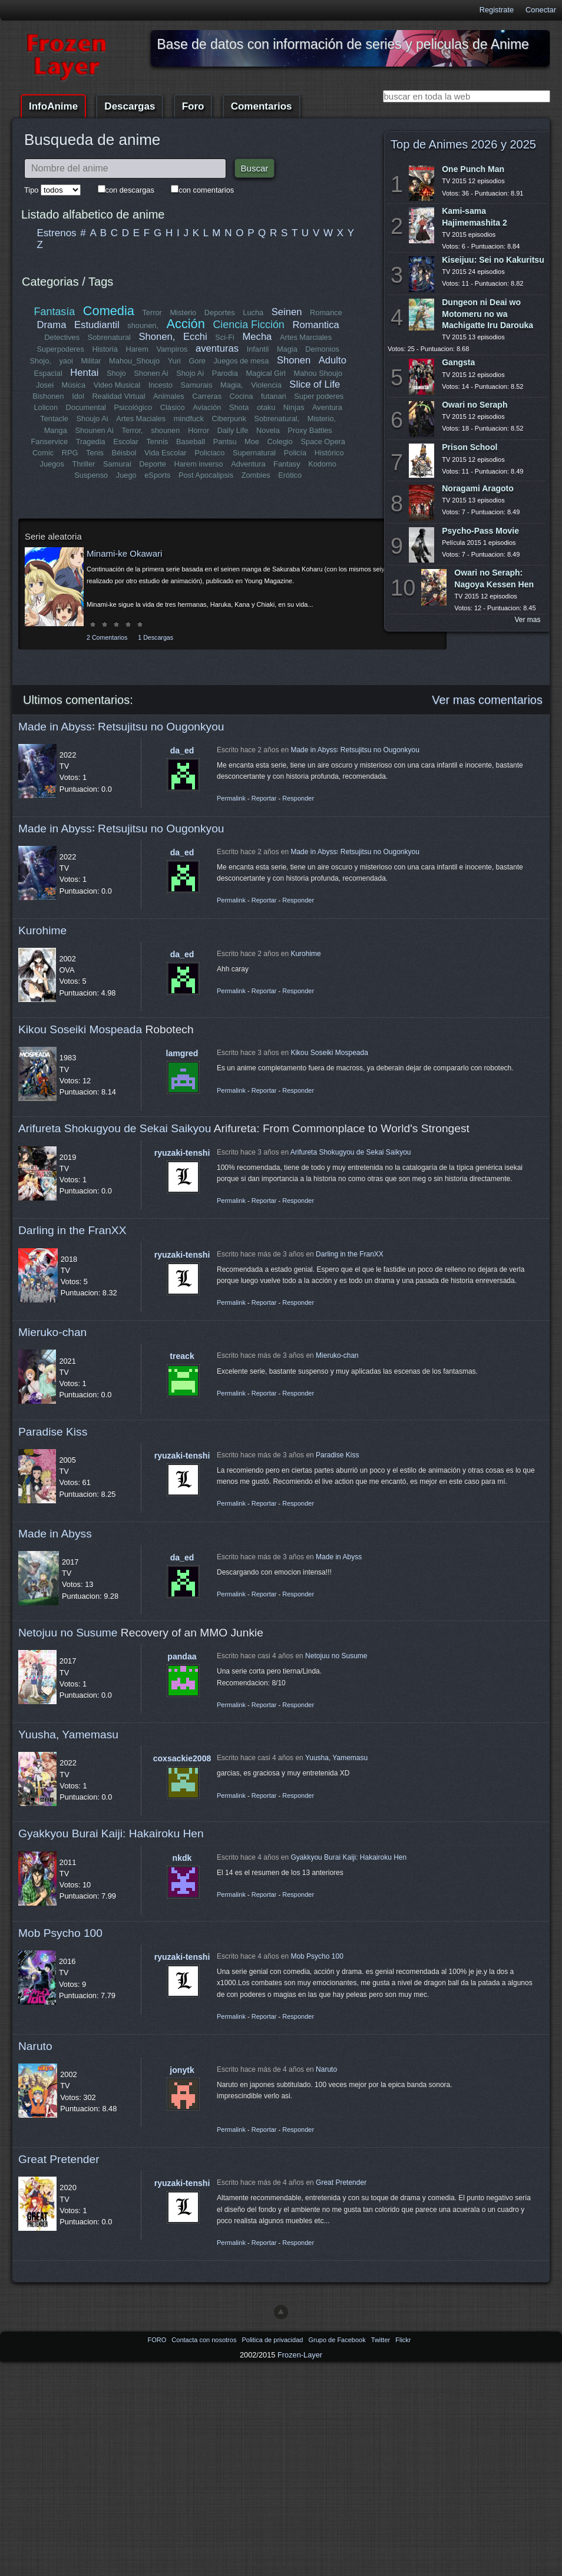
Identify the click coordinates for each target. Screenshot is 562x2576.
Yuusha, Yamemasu (68, 1734)
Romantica (315, 324)
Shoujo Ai (92, 418)
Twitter (381, 2339)
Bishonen (48, 396)
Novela (268, 430)
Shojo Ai (190, 373)
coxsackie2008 (182, 1758)
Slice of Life (314, 384)
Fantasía (54, 312)
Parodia (225, 373)
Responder (298, 798)
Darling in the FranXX (72, 1230)
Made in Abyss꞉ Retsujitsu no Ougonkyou (121, 726)
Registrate (497, 9)
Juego (126, 475)
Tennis (157, 441)
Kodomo (322, 463)
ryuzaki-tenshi (182, 1153)
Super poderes (318, 396)
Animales (168, 396)
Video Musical (117, 385)
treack (182, 1356)
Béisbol (123, 452)
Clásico (172, 407)
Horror (198, 430)
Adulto (332, 360)
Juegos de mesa (241, 360)
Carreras (207, 396)
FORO (157, 2339)
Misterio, (321, 418)
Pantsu (224, 441)
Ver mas (528, 620)
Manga (55, 430)
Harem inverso (198, 463)
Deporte (153, 463)
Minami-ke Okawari (124, 553)
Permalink (231, 798)
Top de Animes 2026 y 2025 (463, 144)
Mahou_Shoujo (135, 360)
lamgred (182, 1053)
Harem (136, 349)
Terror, (132, 430)
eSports (157, 475)
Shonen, (157, 336)
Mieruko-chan (52, 1332)
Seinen (287, 312)
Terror (151, 312)
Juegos (52, 463)
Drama (52, 324)
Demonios (322, 349)
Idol (78, 396)
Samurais (196, 385)
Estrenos (57, 233)
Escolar (125, 441)
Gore (197, 360)
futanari (273, 396)
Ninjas (294, 407)
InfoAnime (53, 106)
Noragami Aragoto (478, 488)
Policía (295, 452)
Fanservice (49, 441)
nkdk (182, 1858)
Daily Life (233, 430)
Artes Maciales (141, 418)
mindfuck (188, 418)
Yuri (174, 360)
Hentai (84, 372)
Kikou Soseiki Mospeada (80, 1029)
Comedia (108, 310)
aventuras (217, 348)
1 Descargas (155, 637)
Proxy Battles (309, 430)
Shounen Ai (94, 430)
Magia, (231, 385)
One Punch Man (473, 169)
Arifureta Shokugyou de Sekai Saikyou (114, 1128)
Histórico (329, 452)
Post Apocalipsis (205, 475)
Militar (91, 360)
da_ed (182, 750)
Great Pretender (59, 2159)
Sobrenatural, (276, 418)
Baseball (190, 441)
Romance (326, 312)
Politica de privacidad (273, 2339)
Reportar (264, 798)
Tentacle (55, 418)
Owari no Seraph (474, 404)
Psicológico (133, 407)
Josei (45, 385)
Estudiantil (97, 324)
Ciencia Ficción (248, 324)
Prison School (469, 447)
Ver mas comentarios (487, 699)
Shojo (116, 373)
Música (74, 385)
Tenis (95, 452)
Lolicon (46, 407)
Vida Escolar (165, 452)
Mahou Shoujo (318, 373)
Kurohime (42, 930)
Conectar (540, 9)
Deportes (219, 312)
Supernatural (254, 452)
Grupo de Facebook (337, 2339)
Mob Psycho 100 (60, 1933)
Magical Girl (266, 373)
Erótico (290, 475)
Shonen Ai (151, 373)
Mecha (257, 336)
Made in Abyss (55, 1533)
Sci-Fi (225, 337)
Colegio (279, 441)
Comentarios (261, 106)
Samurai (117, 463)
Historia (104, 349)
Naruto (35, 2046)
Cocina (241, 396)
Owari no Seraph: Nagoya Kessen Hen (494, 578)
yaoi (66, 360)
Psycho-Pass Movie (480, 530)
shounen (165, 430)
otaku (266, 407)
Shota (239, 407)
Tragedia (90, 441)
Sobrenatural (109, 337)
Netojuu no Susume (68, 1632)
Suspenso (91, 475)
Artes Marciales (306, 337)
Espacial (48, 373)
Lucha (253, 312)
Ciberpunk (228, 418)
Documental (86, 407)
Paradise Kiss (52, 1432)
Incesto (160, 385)
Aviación (207, 407)
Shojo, (40, 360)
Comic (43, 452)
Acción (185, 323)
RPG (70, 452)
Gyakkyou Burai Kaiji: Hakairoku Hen (111, 1833)
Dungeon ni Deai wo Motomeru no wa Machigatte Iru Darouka (487, 313)
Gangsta (458, 362)
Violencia (266, 385)
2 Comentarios (107, 637)
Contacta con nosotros (204, 2339)
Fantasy (286, 463)
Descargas (129, 106)
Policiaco (209, 452)
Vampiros (171, 349)
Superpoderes (60, 349)
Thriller (83, 463)
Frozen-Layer (299, 2354)
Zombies (256, 475)
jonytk (182, 2070)
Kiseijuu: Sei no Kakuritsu (493, 259)
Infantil (258, 349)
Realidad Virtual (119, 396)
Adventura (248, 463)
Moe (251, 441)
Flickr (403, 2339)
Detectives (62, 337)
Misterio (183, 312)
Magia (287, 349)
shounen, (143, 325)
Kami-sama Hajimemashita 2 (474, 216)
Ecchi (195, 336)
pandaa (181, 1656)
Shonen (293, 360)
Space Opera (322, 441)
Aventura (327, 407)
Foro (193, 106)
